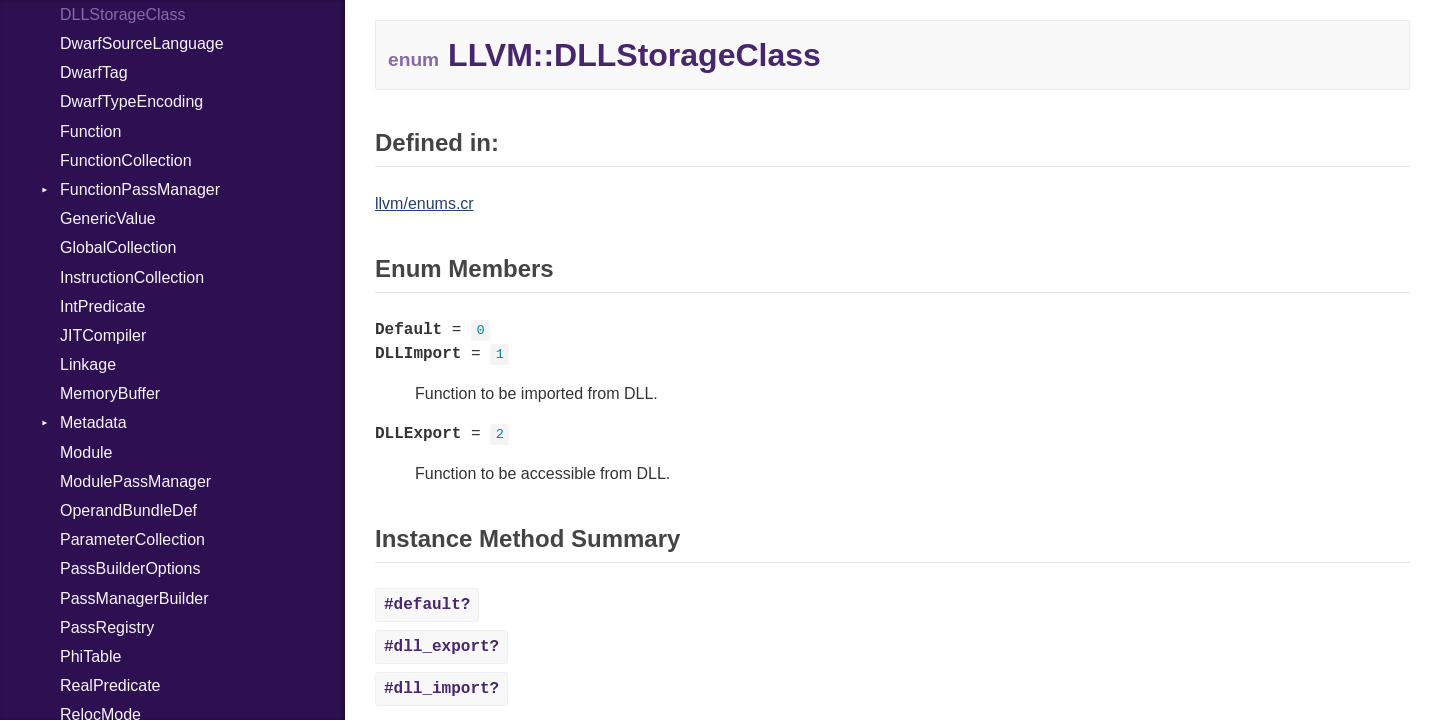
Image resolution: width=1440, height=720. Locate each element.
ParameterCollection (132, 539)
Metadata (93, 422)
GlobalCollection (118, 247)
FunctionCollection (126, 160)
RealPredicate (110, 685)
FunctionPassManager (140, 189)
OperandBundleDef (128, 510)
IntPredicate (102, 306)
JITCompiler (103, 335)
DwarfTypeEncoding (131, 101)
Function (90, 131)
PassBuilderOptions (130, 568)
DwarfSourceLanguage (142, 43)
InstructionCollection (132, 277)
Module (86, 452)
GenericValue (108, 218)
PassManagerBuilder (134, 598)
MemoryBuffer (110, 393)
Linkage (88, 364)
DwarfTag (94, 72)
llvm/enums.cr (424, 203)
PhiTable (90, 656)
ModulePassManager (135, 481)
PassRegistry (107, 627)
